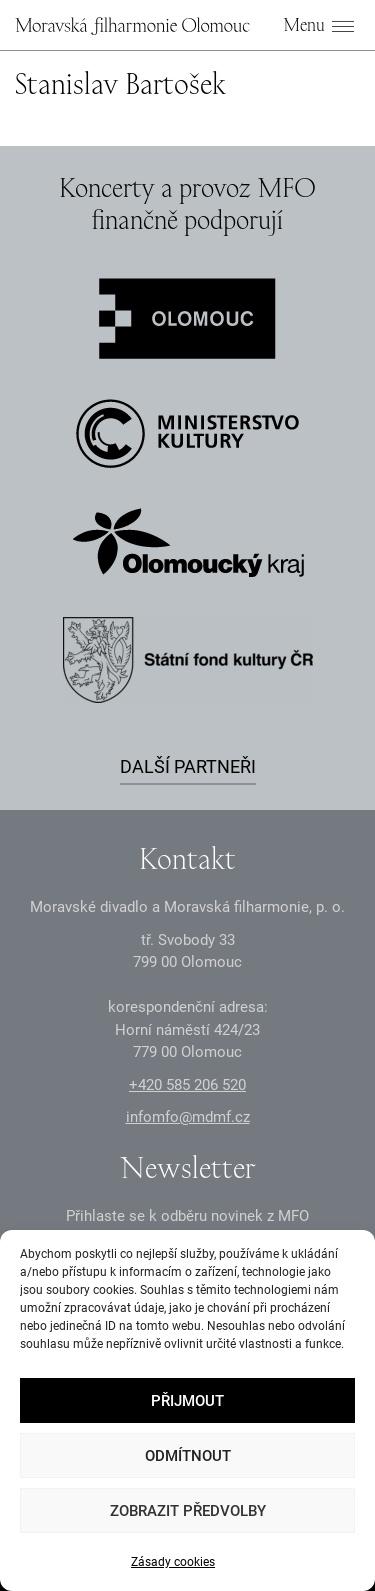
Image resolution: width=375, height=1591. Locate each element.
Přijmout (187, 1401)
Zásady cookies (173, 1562)
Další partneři (188, 766)
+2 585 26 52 (187, 1085)
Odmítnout (188, 1456)
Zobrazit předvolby (188, 1511)
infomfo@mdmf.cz (188, 1117)
